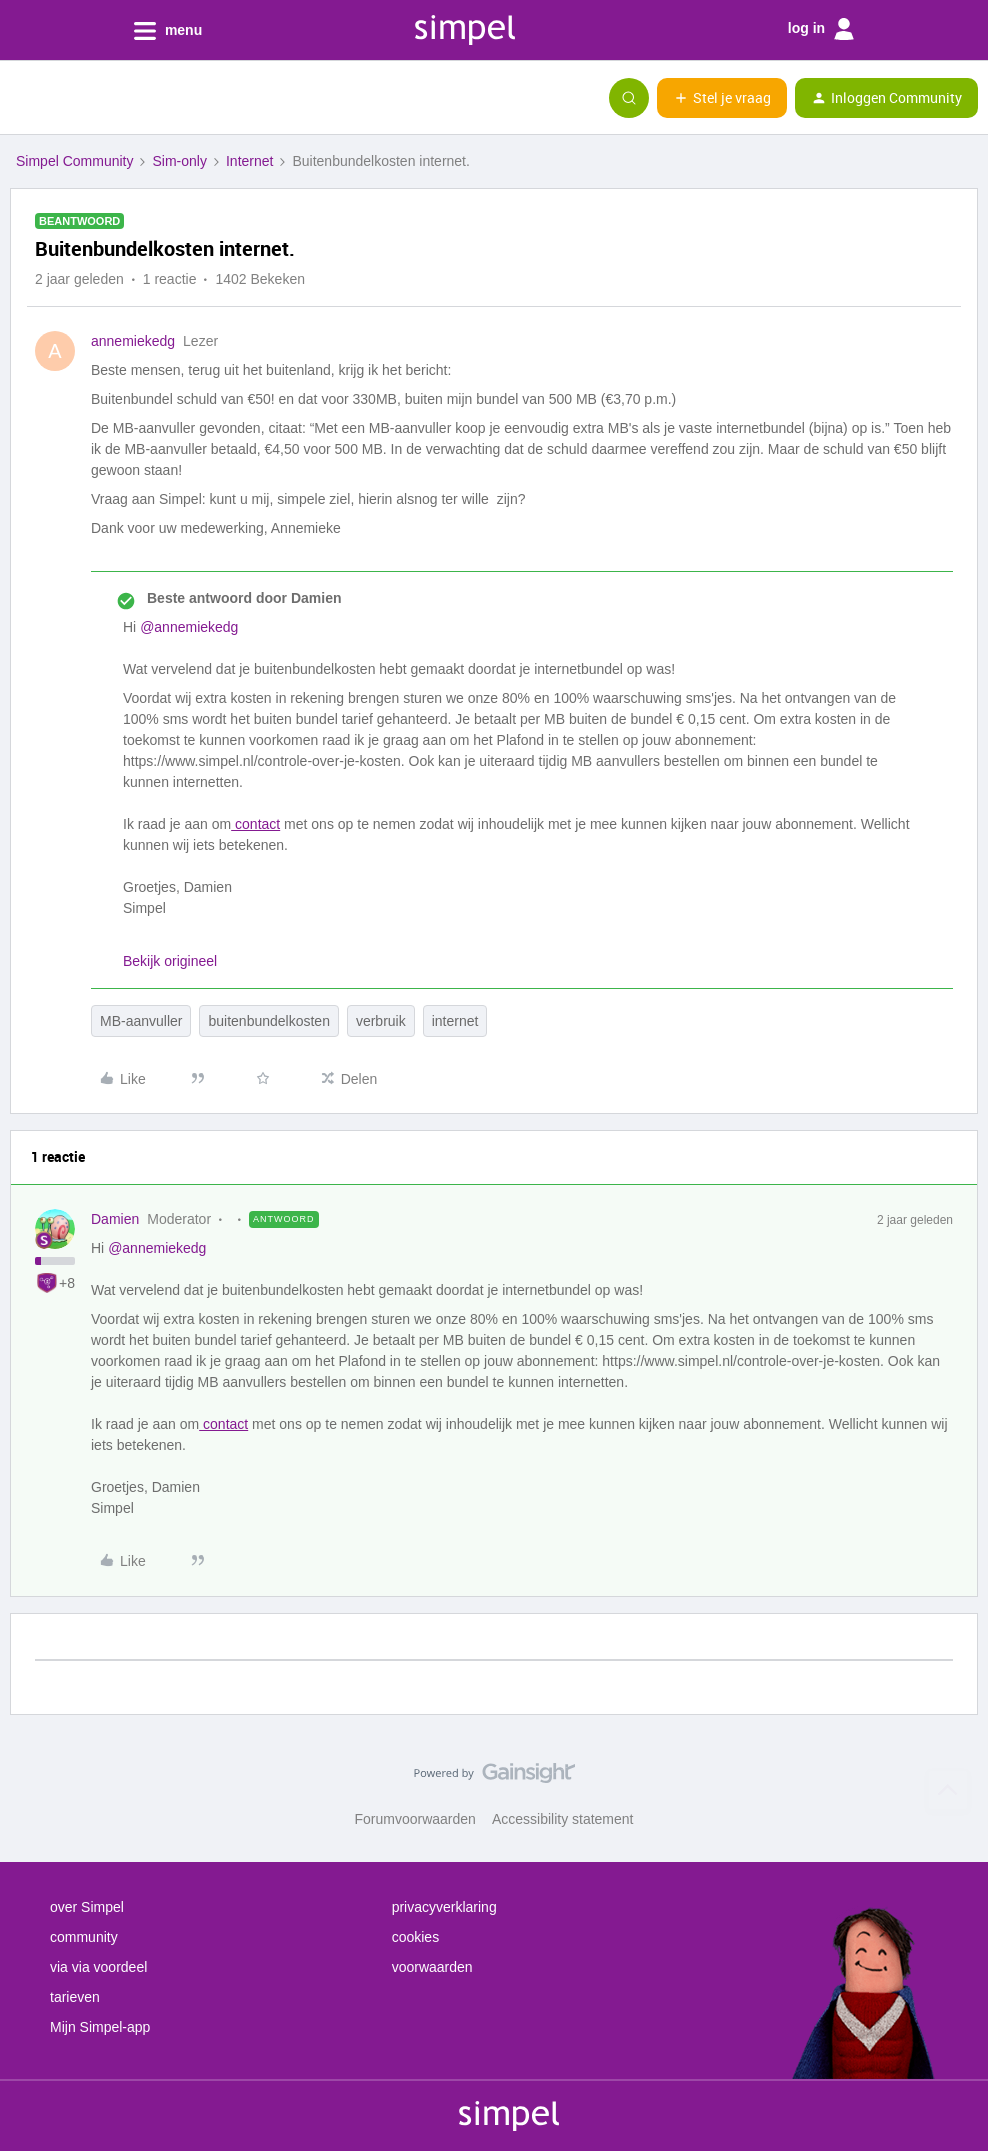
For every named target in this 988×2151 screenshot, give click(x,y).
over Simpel (87, 1907)
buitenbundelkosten (268, 1021)
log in (821, 29)
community (84, 1937)
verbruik (381, 1021)
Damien (115, 1219)
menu (168, 31)
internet (455, 1021)
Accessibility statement (563, 1819)
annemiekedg (133, 341)
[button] (22, 102)
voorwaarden (432, 1967)
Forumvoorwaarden (415, 1819)
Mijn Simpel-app (100, 2027)
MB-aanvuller (141, 1021)
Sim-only (179, 161)
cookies (415, 1937)
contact (255, 824)
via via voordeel (98, 1967)
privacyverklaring (444, 1907)
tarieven (75, 1997)
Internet (249, 161)
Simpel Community (74, 161)
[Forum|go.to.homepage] (115, 98)
